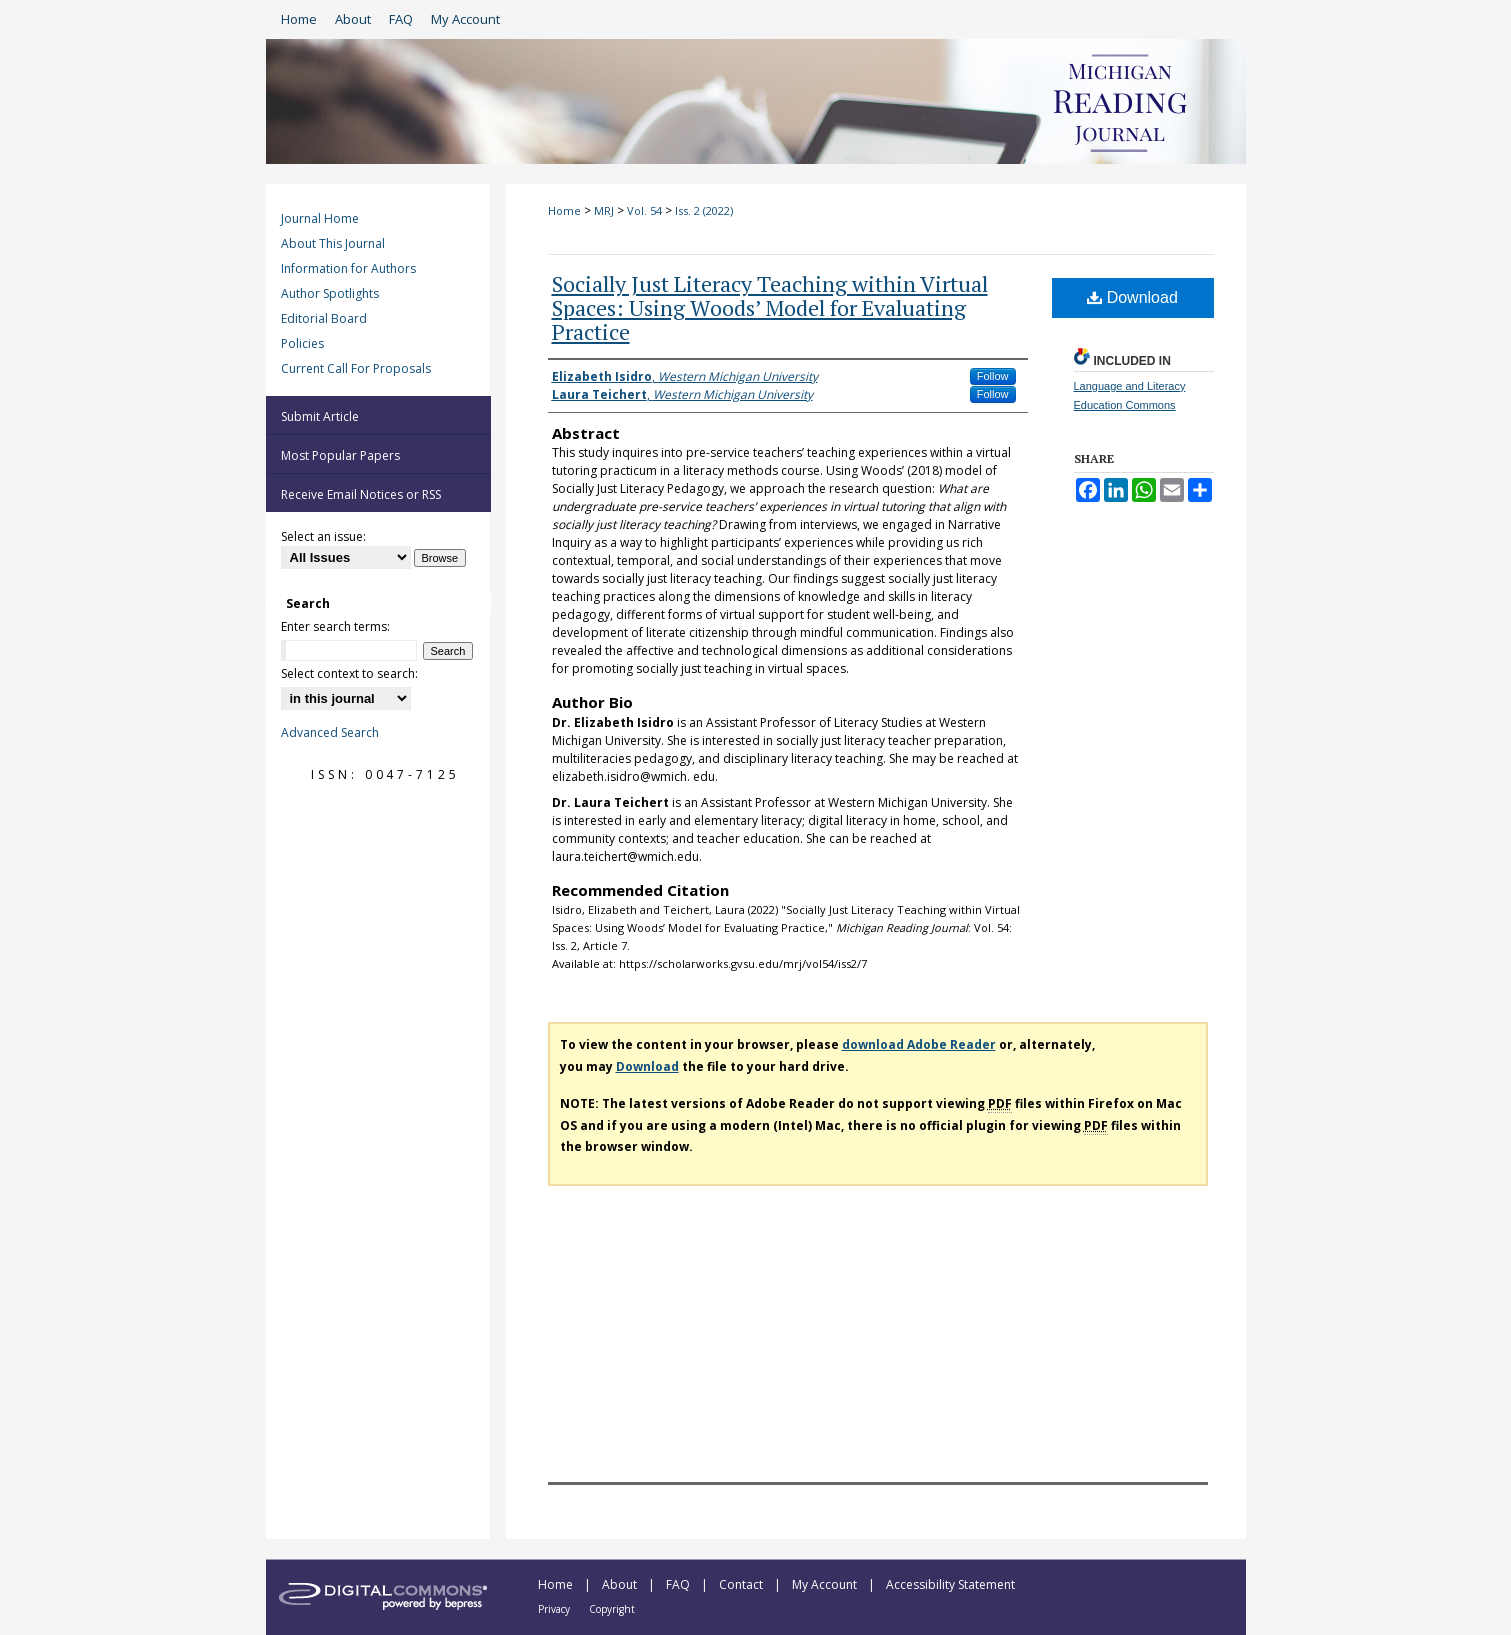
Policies (302, 343)
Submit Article (320, 416)
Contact (742, 1584)
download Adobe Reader (919, 1044)
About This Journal (333, 243)
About (621, 1584)
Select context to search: (349, 673)
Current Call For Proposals (356, 368)
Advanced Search (330, 732)
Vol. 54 (644, 210)
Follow (993, 376)
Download (1132, 297)
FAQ (679, 1584)
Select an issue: (323, 536)
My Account (826, 1584)
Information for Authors (348, 268)
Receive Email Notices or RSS (361, 494)
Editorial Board (324, 318)
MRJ (604, 210)
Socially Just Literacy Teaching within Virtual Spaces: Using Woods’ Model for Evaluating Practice (770, 307)
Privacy (555, 1609)
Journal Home (320, 218)
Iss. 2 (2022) (704, 210)
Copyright (612, 1609)
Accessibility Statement (950, 1584)
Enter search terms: (335, 626)
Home (564, 210)
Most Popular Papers (340, 455)
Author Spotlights (330, 293)
